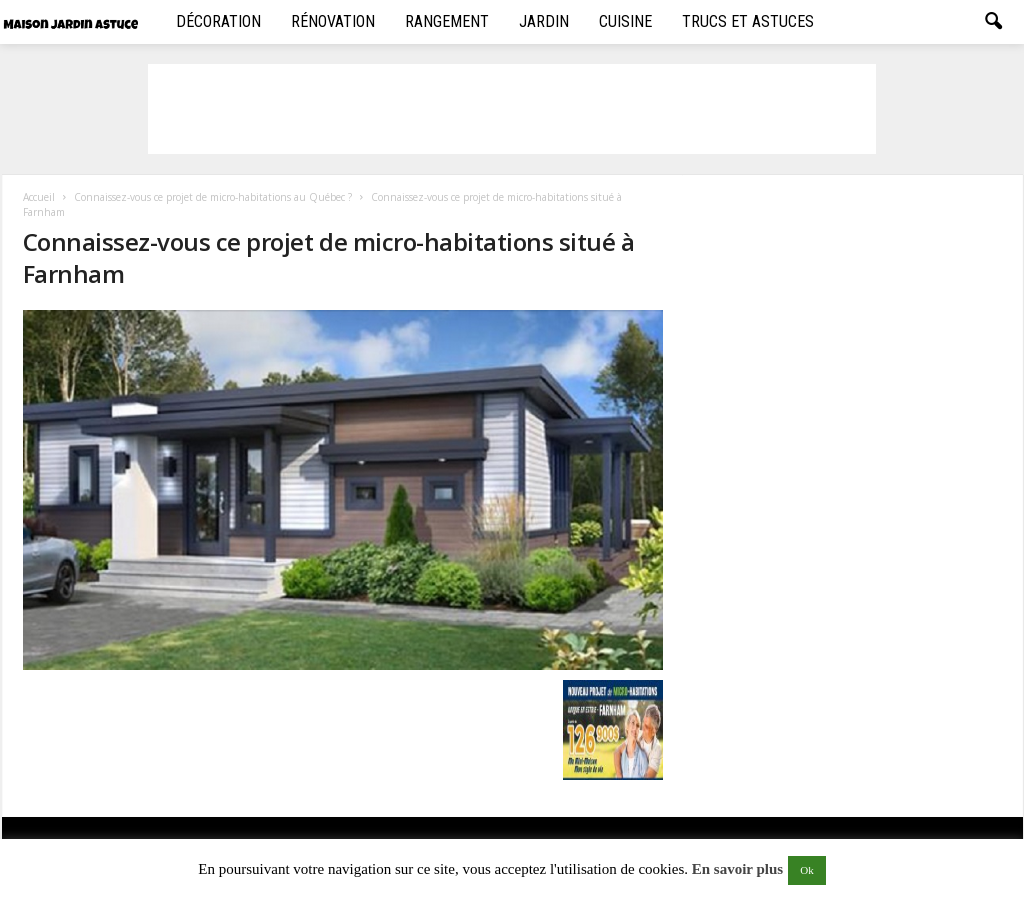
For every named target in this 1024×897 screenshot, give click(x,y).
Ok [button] (806, 870)
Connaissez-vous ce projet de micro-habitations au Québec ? (213, 197)
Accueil (39, 197)
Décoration (218, 21)
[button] (993, 22)
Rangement (447, 21)
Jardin (544, 21)
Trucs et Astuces (748, 21)
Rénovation (333, 21)
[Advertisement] (512, 109)
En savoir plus (737, 869)
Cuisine (625, 21)
